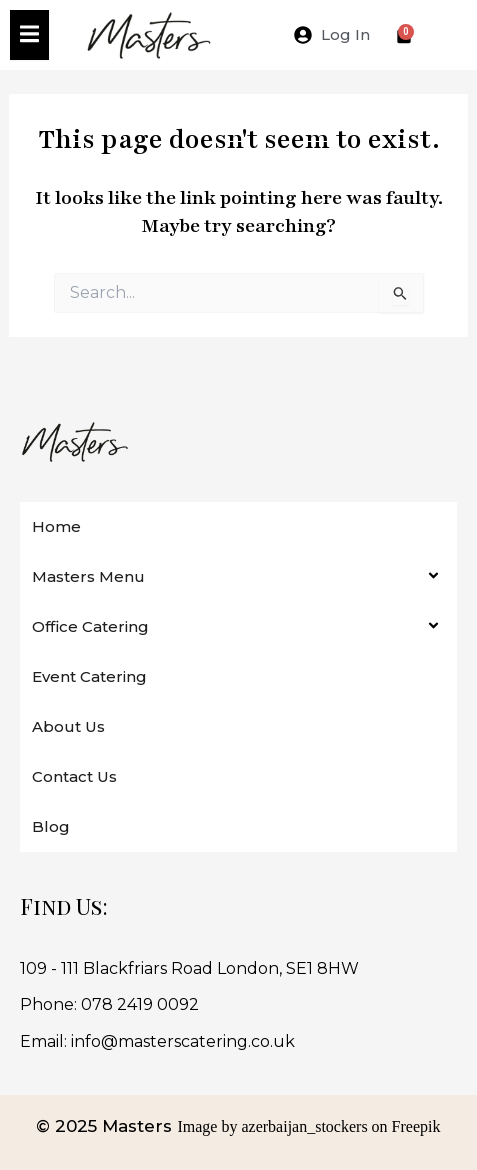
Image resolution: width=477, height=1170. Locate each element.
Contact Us (74, 776)
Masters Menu (88, 576)
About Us (68, 726)
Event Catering (89, 676)
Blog (51, 826)
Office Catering (90, 626)
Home (56, 526)
